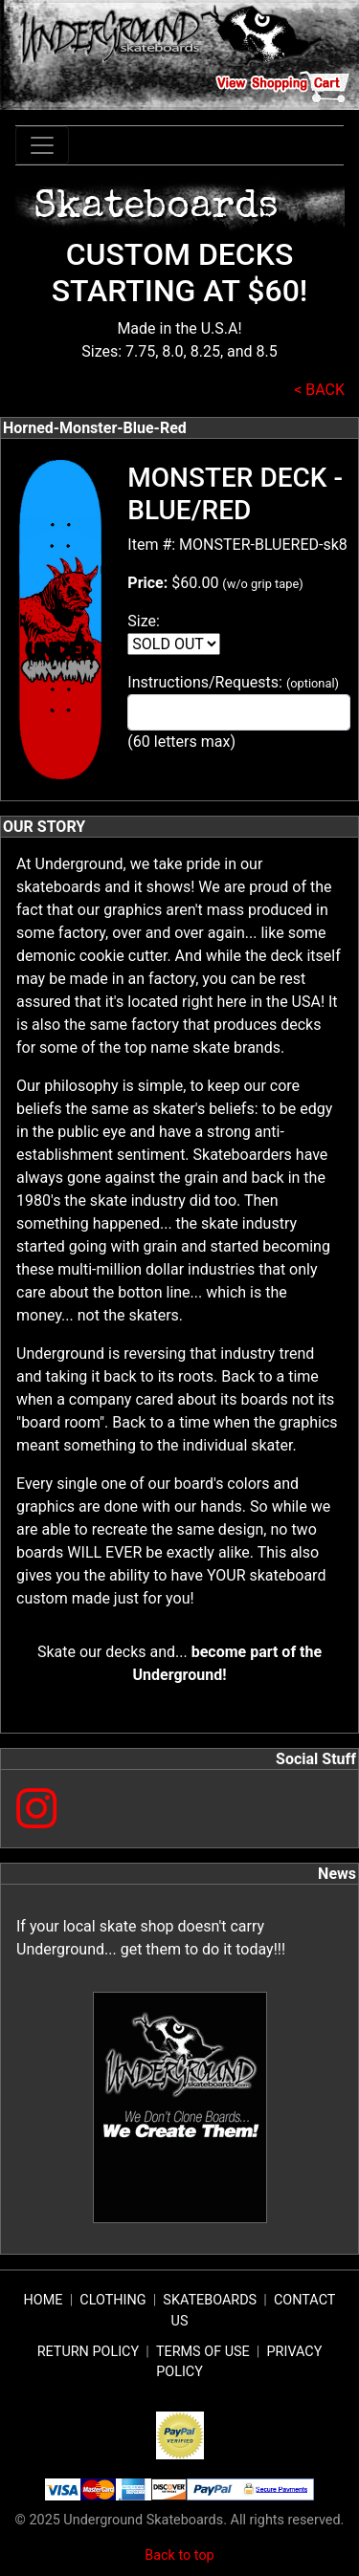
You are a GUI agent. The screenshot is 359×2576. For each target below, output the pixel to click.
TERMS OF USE (203, 2352)
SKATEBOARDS (210, 2300)
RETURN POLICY (88, 2352)
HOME (43, 2300)
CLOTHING (112, 2300)
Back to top (179, 2555)
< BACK (319, 390)
